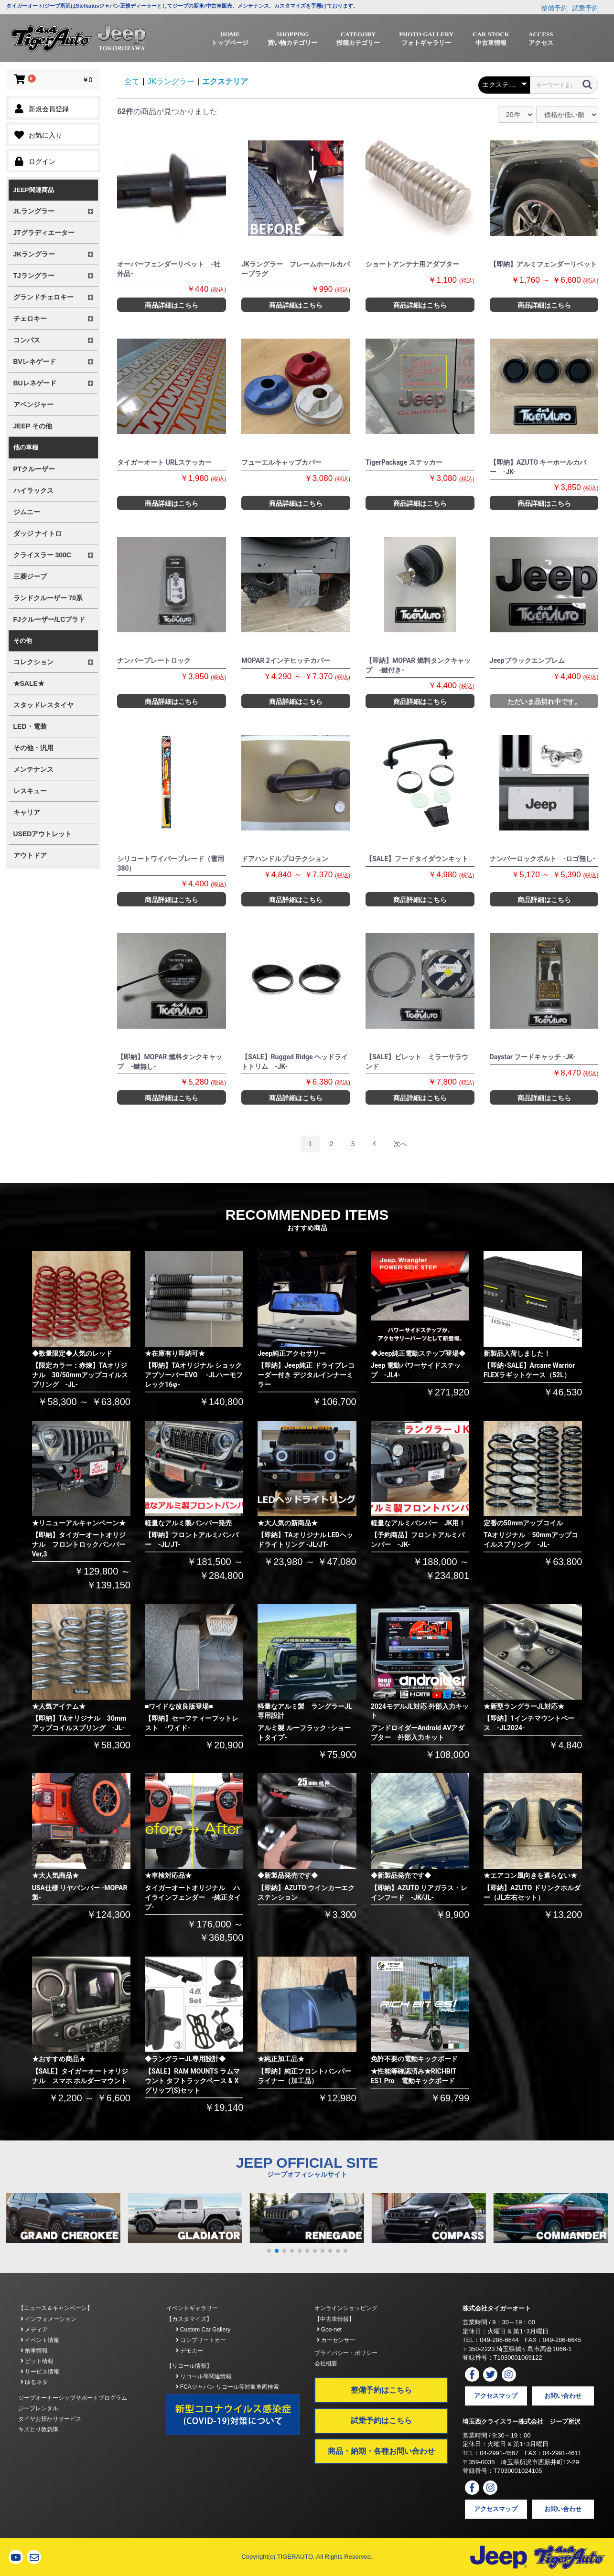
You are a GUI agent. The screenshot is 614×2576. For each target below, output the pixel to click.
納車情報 (34, 2350)
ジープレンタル (38, 2408)
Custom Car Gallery (203, 2329)
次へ (400, 1144)
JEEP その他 (32, 426)
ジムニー (26, 512)
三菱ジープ (30, 576)
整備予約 (554, 8)
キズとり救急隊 (38, 2429)
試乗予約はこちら (381, 2420)
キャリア (26, 812)
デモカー (189, 2350)
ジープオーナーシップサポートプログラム (72, 2398)
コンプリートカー (201, 2340)
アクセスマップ (495, 2395)
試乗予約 (585, 8)
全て (132, 81)
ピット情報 (37, 2361)
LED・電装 (30, 726)
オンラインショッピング (345, 2308)
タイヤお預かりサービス (49, 2419)
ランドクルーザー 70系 (48, 598)
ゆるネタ (34, 2382)
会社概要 (325, 2363)
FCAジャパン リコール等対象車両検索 (228, 2387)
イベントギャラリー (192, 2308)
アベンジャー (33, 404)
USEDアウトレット (42, 834)
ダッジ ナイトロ (37, 533)
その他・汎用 (33, 748)
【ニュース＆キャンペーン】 (55, 2308)
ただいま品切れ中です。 (544, 701)
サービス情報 (40, 2371)
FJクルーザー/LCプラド (49, 619)
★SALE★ (28, 683)
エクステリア (225, 81)
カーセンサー (336, 2340)
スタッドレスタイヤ (43, 705)
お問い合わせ (563, 2395)
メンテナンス (33, 769)
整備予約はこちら (381, 2390)
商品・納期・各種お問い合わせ (381, 2451)
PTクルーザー (34, 469)
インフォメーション (48, 2319)
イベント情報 (40, 2340)
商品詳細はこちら (171, 305)
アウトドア (30, 855)
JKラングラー (170, 81)
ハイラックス (33, 490)
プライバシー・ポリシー (345, 2353)
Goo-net (329, 2329)
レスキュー (30, 791)
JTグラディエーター (44, 232)
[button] (269, 2251)
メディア (34, 2329)
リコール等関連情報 (204, 2376)
